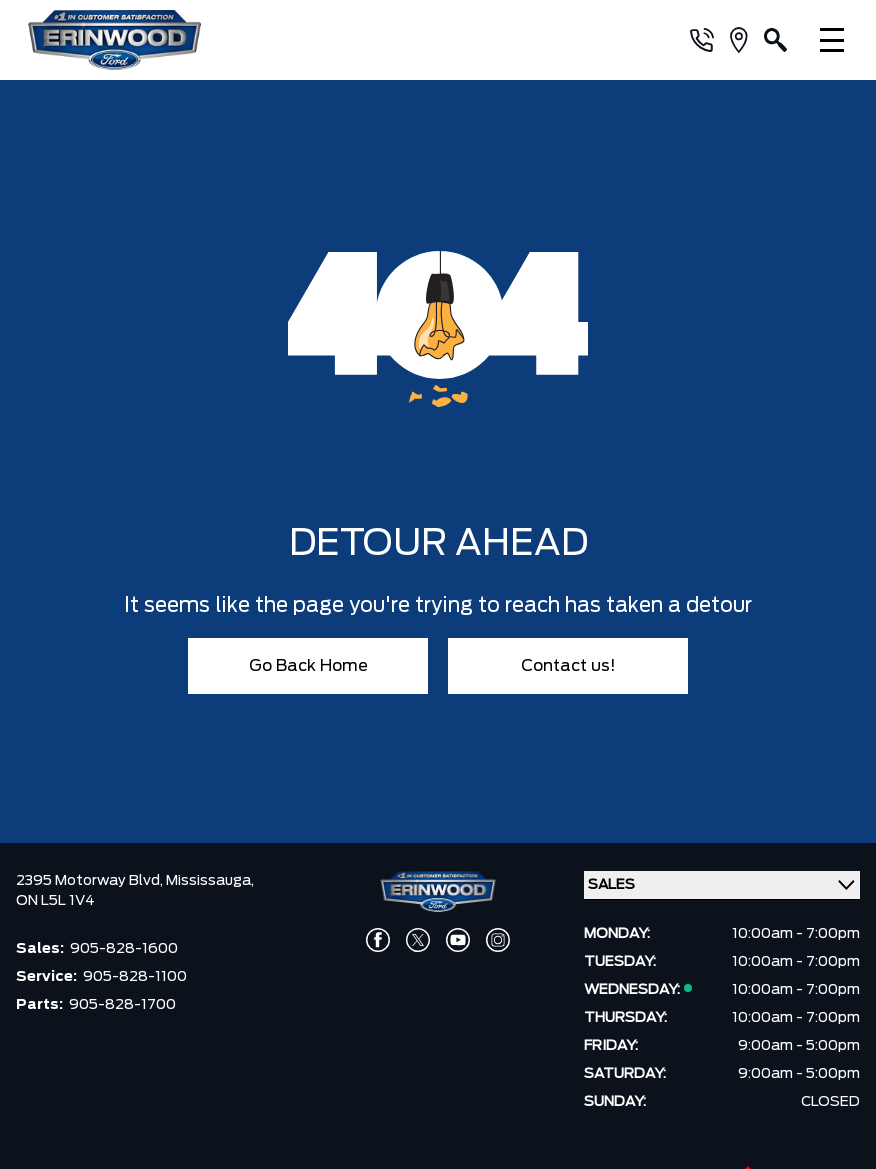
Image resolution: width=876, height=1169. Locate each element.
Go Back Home (308, 666)
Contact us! (568, 666)
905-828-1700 (122, 1005)
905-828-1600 (124, 949)
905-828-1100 (135, 977)
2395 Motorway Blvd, (91, 881)
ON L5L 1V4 (55, 901)
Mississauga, (210, 881)
